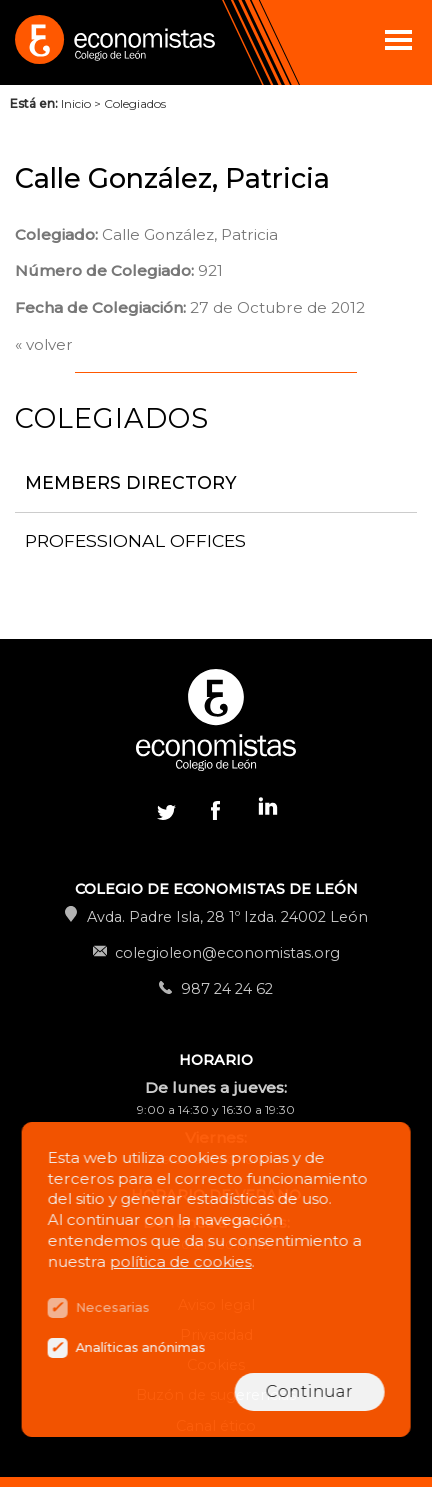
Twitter (166, 810)
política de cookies (181, 1261)
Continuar (309, 1391)
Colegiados (135, 103)
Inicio (76, 103)
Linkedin (266, 810)
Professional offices (135, 540)
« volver (44, 344)
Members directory (131, 482)
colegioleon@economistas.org (227, 953)
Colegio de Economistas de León (113, 42)
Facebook (216, 810)
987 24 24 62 (227, 989)
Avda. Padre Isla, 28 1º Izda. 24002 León (227, 917)
